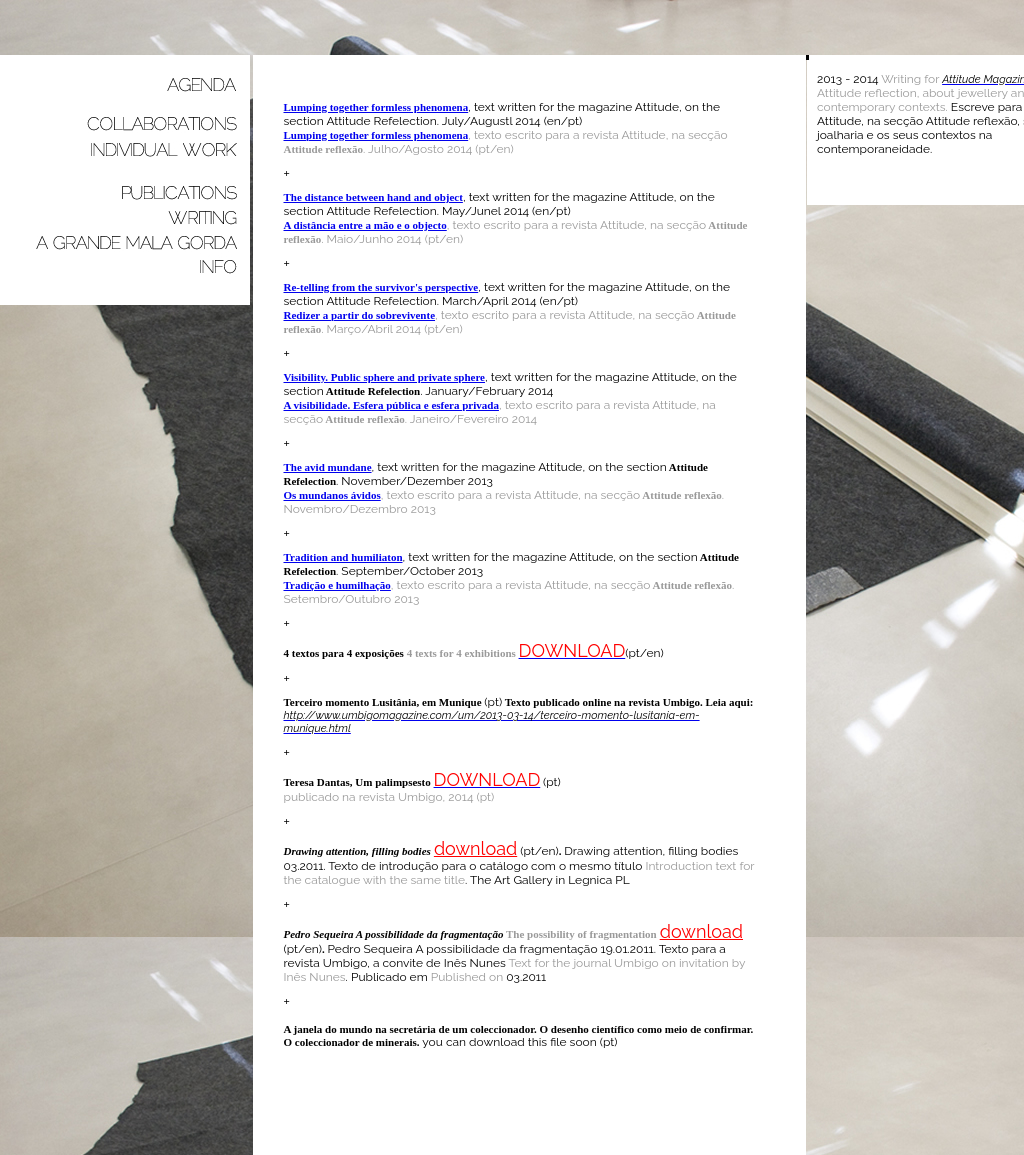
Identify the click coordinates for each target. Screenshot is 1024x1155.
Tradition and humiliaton (343, 557)
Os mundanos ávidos (332, 495)
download (475, 848)
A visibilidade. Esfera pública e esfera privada (391, 405)
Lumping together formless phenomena (376, 107)
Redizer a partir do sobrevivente (360, 315)
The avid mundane (328, 467)
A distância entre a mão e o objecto (365, 225)
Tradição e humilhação (337, 585)
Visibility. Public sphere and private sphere (385, 377)
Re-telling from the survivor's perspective (381, 287)
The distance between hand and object (373, 197)
